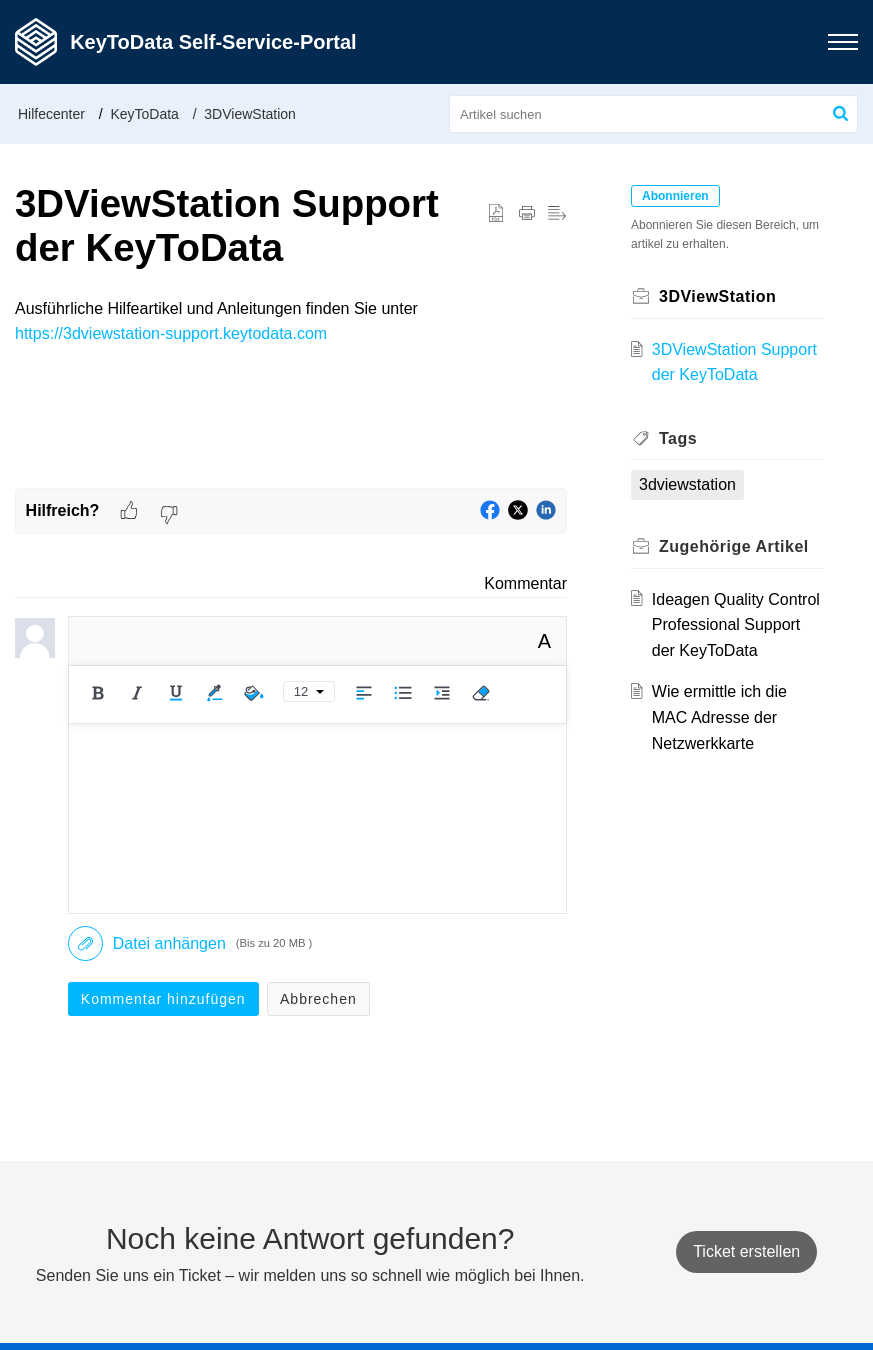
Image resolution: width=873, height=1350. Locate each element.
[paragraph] (291, 321)
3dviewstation (687, 484)
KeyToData (144, 114)
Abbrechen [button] (318, 999)
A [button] (544, 641)
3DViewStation (250, 114)
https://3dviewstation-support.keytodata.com (171, 333)
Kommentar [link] (525, 583)
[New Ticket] (746, 1251)
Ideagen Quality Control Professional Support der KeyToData (736, 625)
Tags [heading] (678, 438)
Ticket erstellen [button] (746, 1251)
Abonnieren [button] (675, 196)
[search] (653, 114)
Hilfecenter (51, 114)
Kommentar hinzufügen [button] (163, 999)
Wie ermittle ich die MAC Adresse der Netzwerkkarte (719, 717)
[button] (843, 42)
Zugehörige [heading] (734, 546)
